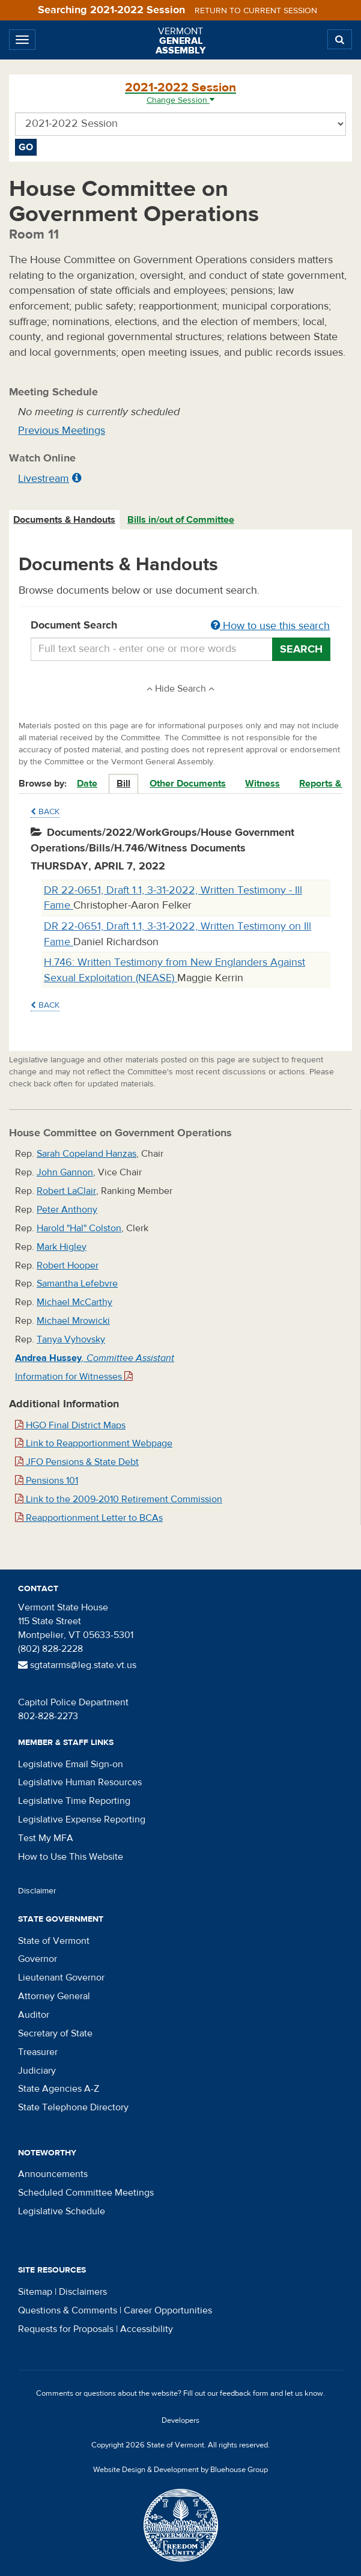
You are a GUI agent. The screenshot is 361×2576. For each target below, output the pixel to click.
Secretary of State (55, 2033)
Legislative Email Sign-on (70, 1764)
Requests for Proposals (66, 2329)
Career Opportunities (168, 2310)
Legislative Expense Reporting (81, 1819)
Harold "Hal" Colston (79, 1228)
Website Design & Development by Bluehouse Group (180, 2469)
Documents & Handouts (64, 520)
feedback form (244, 2393)
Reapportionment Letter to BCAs (89, 1518)
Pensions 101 (46, 1481)
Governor (37, 1959)
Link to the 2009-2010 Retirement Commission (118, 1499)
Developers (180, 2420)
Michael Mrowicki (73, 1321)
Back (45, 811)
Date (87, 784)
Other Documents (188, 784)
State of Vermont (53, 1941)
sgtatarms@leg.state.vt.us (77, 1665)
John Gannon (65, 1172)
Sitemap (35, 2292)
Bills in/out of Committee (180, 520)
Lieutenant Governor (61, 1978)
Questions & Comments (67, 2310)
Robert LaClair (66, 1191)
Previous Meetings (61, 430)
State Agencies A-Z (58, 2089)
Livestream (43, 479)
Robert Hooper (68, 1265)
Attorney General (54, 1996)
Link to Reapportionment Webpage (93, 1443)
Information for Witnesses (74, 1377)
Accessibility (146, 2329)
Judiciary (37, 2071)
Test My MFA (45, 1838)
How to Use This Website (70, 1857)
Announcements (53, 2174)
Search (301, 649)
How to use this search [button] (270, 626)
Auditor (33, 2015)
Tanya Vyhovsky (71, 1339)
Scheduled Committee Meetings (86, 2193)
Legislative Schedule (61, 2211)
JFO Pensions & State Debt (77, 1462)
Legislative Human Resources (80, 1782)
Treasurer (38, 2052)
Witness (262, 784)
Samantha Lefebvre (77, 1283)
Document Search (180, 626)
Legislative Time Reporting (74, 1801)
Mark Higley (61, 1247)
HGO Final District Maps (70, 1425)
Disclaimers (83, 2292)
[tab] (65, 520)
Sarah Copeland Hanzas (86, 1154)
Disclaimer (37, 1891)
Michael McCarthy (74, 1302)
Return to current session (256, 10)
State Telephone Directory (73, 2107)
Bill (123, 784)
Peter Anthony (67, 1210)
